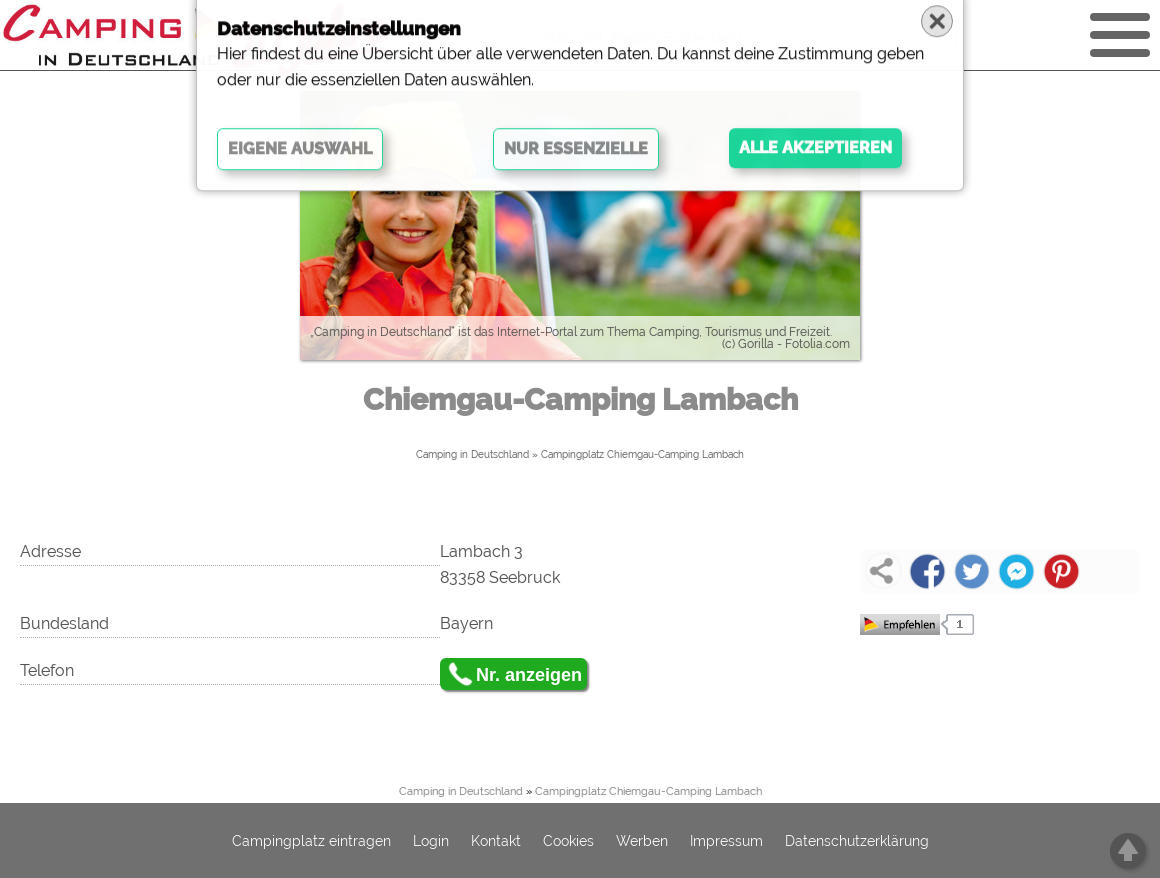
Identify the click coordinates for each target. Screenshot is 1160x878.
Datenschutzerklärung (857, 841)
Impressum (726, 841)
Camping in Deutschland (472, 454)
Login (431, 841)
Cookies (568, 841)
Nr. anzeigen (529, 675)
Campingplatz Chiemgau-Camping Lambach (642, 454)
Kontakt (496, 841)
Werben (642, 841)
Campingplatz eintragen (311, 841)
